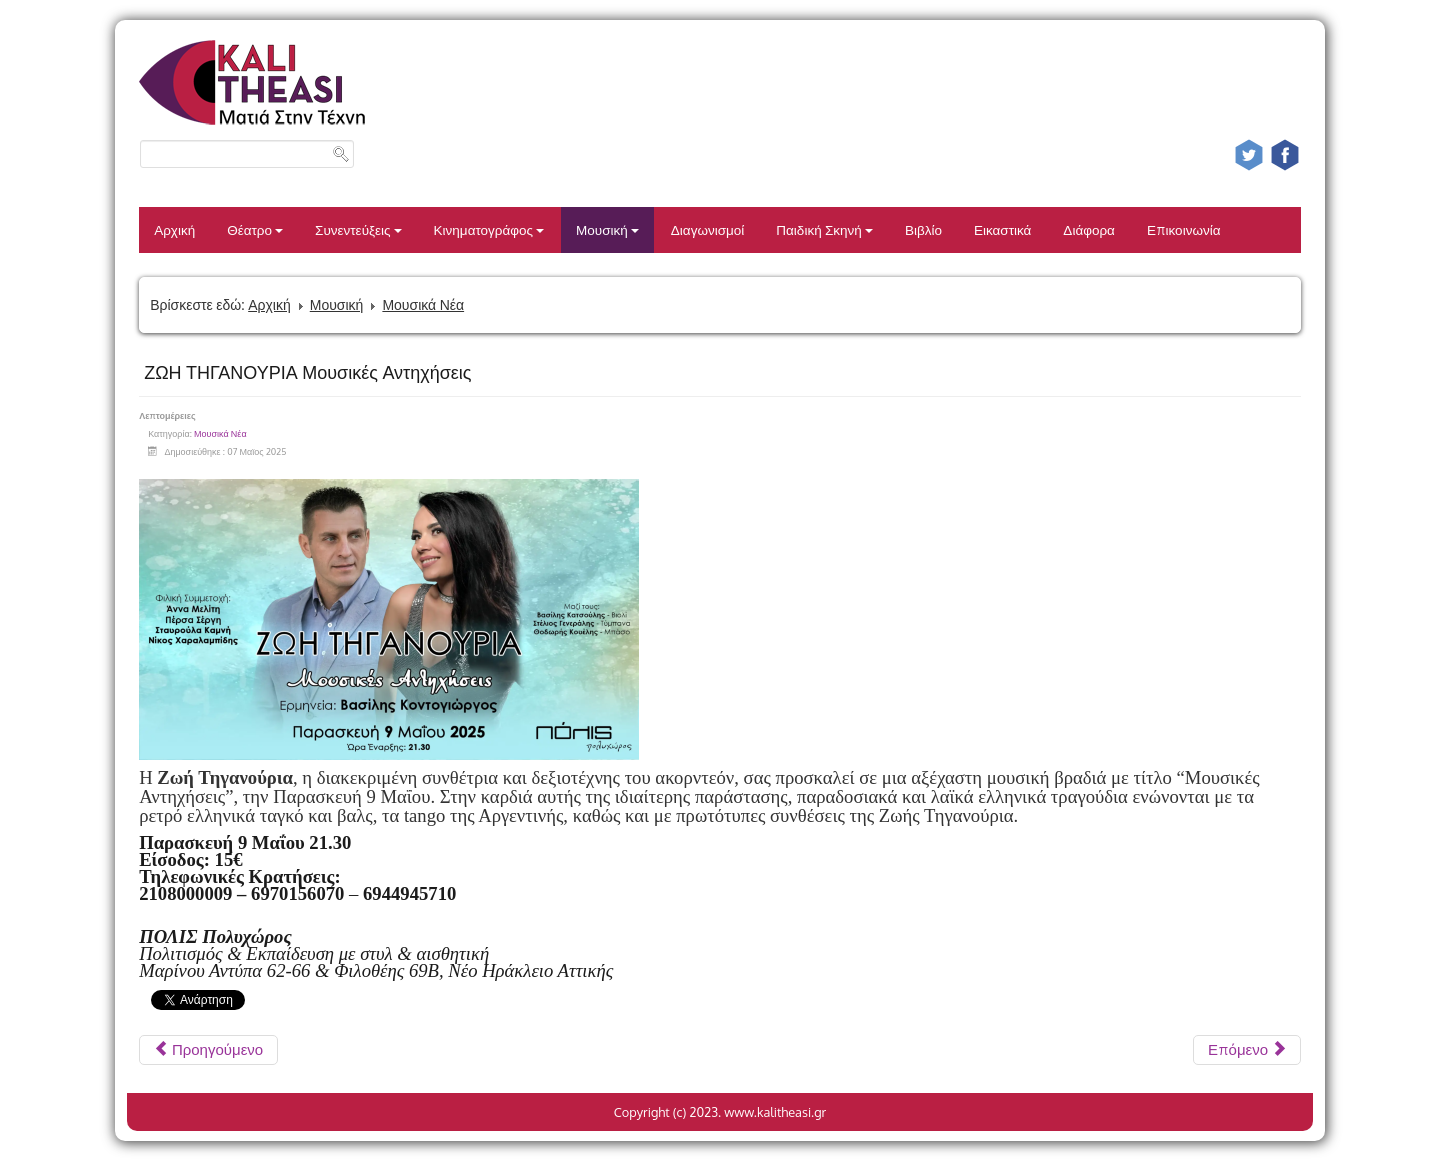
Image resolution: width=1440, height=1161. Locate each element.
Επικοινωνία (1184, 229)
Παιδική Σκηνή (824, 229)
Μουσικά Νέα (423, 304)
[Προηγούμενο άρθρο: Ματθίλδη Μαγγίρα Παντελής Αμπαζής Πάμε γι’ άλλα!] (208, 1050)
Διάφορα (1089, 229)
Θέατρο (255, 229)
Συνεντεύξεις (358, 229)
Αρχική (174, 229)
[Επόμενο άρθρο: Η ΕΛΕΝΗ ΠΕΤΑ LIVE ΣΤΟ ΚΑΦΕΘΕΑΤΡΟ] (1247, 1050)
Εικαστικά (1002, 229)
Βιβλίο (923, 229)
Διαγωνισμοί (707, 229)
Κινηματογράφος (489, 229)
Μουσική (607, 229)
